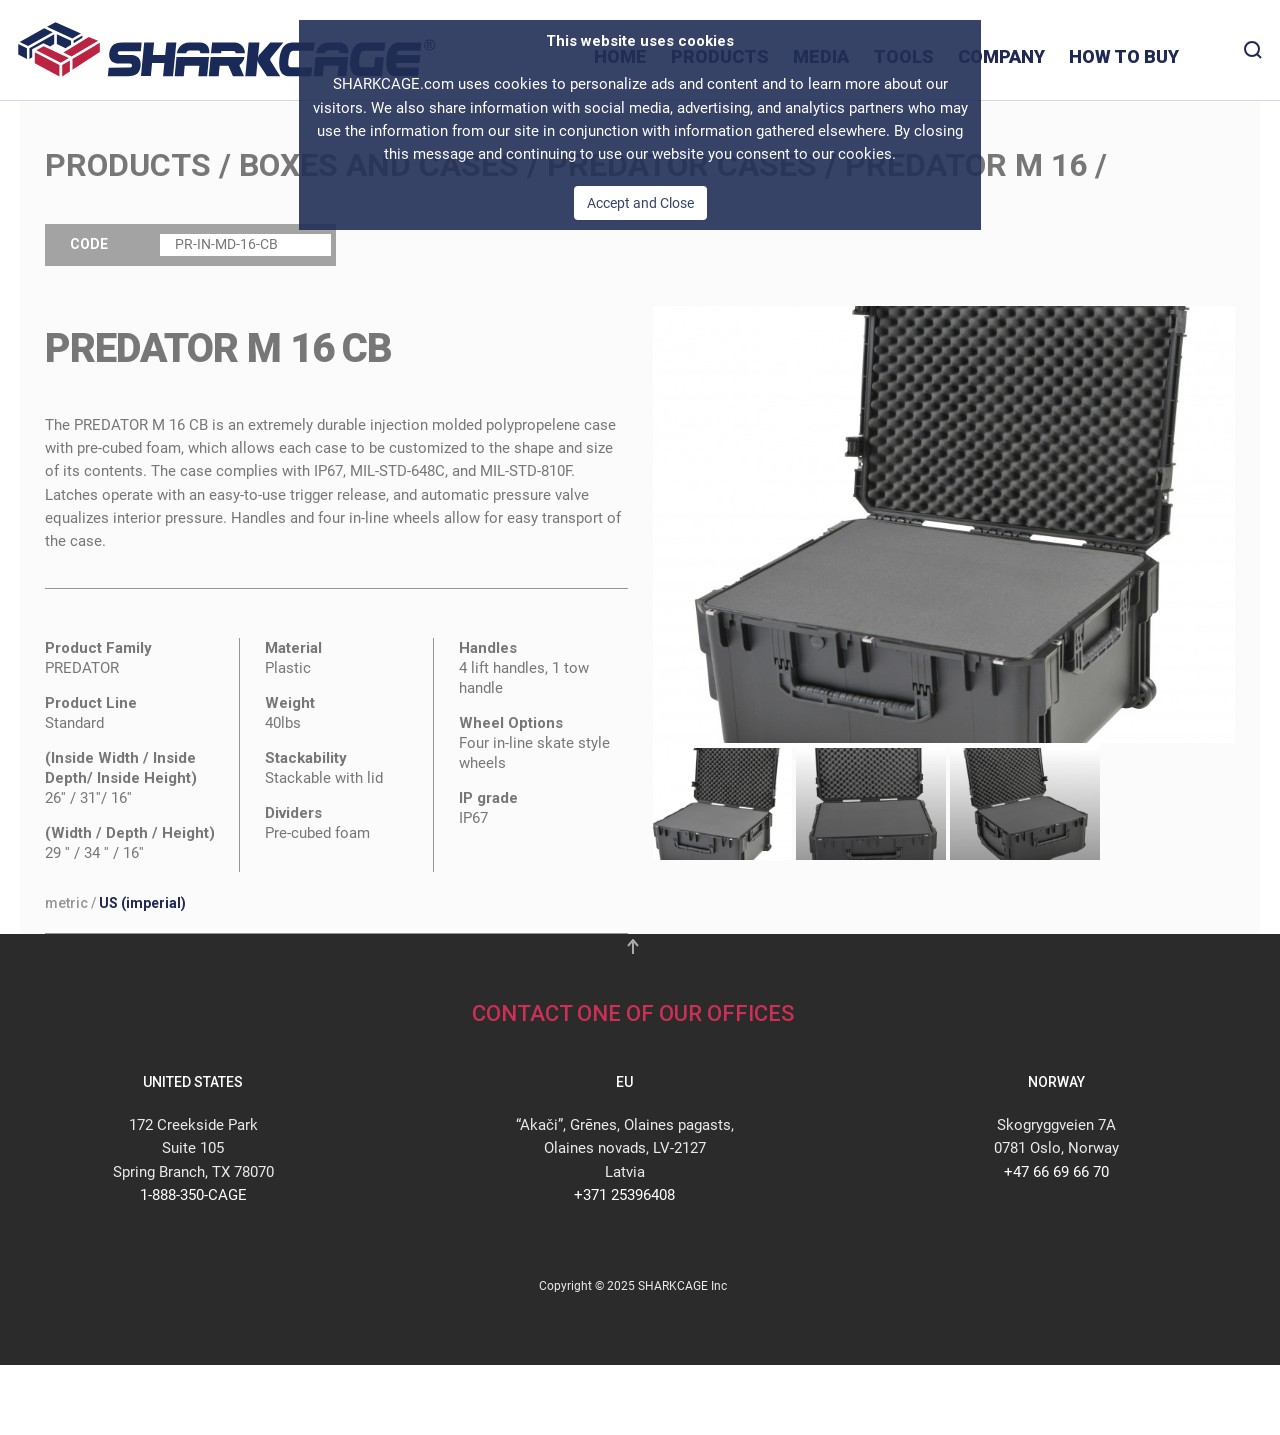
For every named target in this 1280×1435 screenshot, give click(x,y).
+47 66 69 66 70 (1056, 1172)
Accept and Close (640, 203)
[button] (944, 523)
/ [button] (115, 903)
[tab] (717, 804)
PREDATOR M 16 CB (218, 348)
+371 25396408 (624, 1195)
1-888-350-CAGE (193, 1195)
